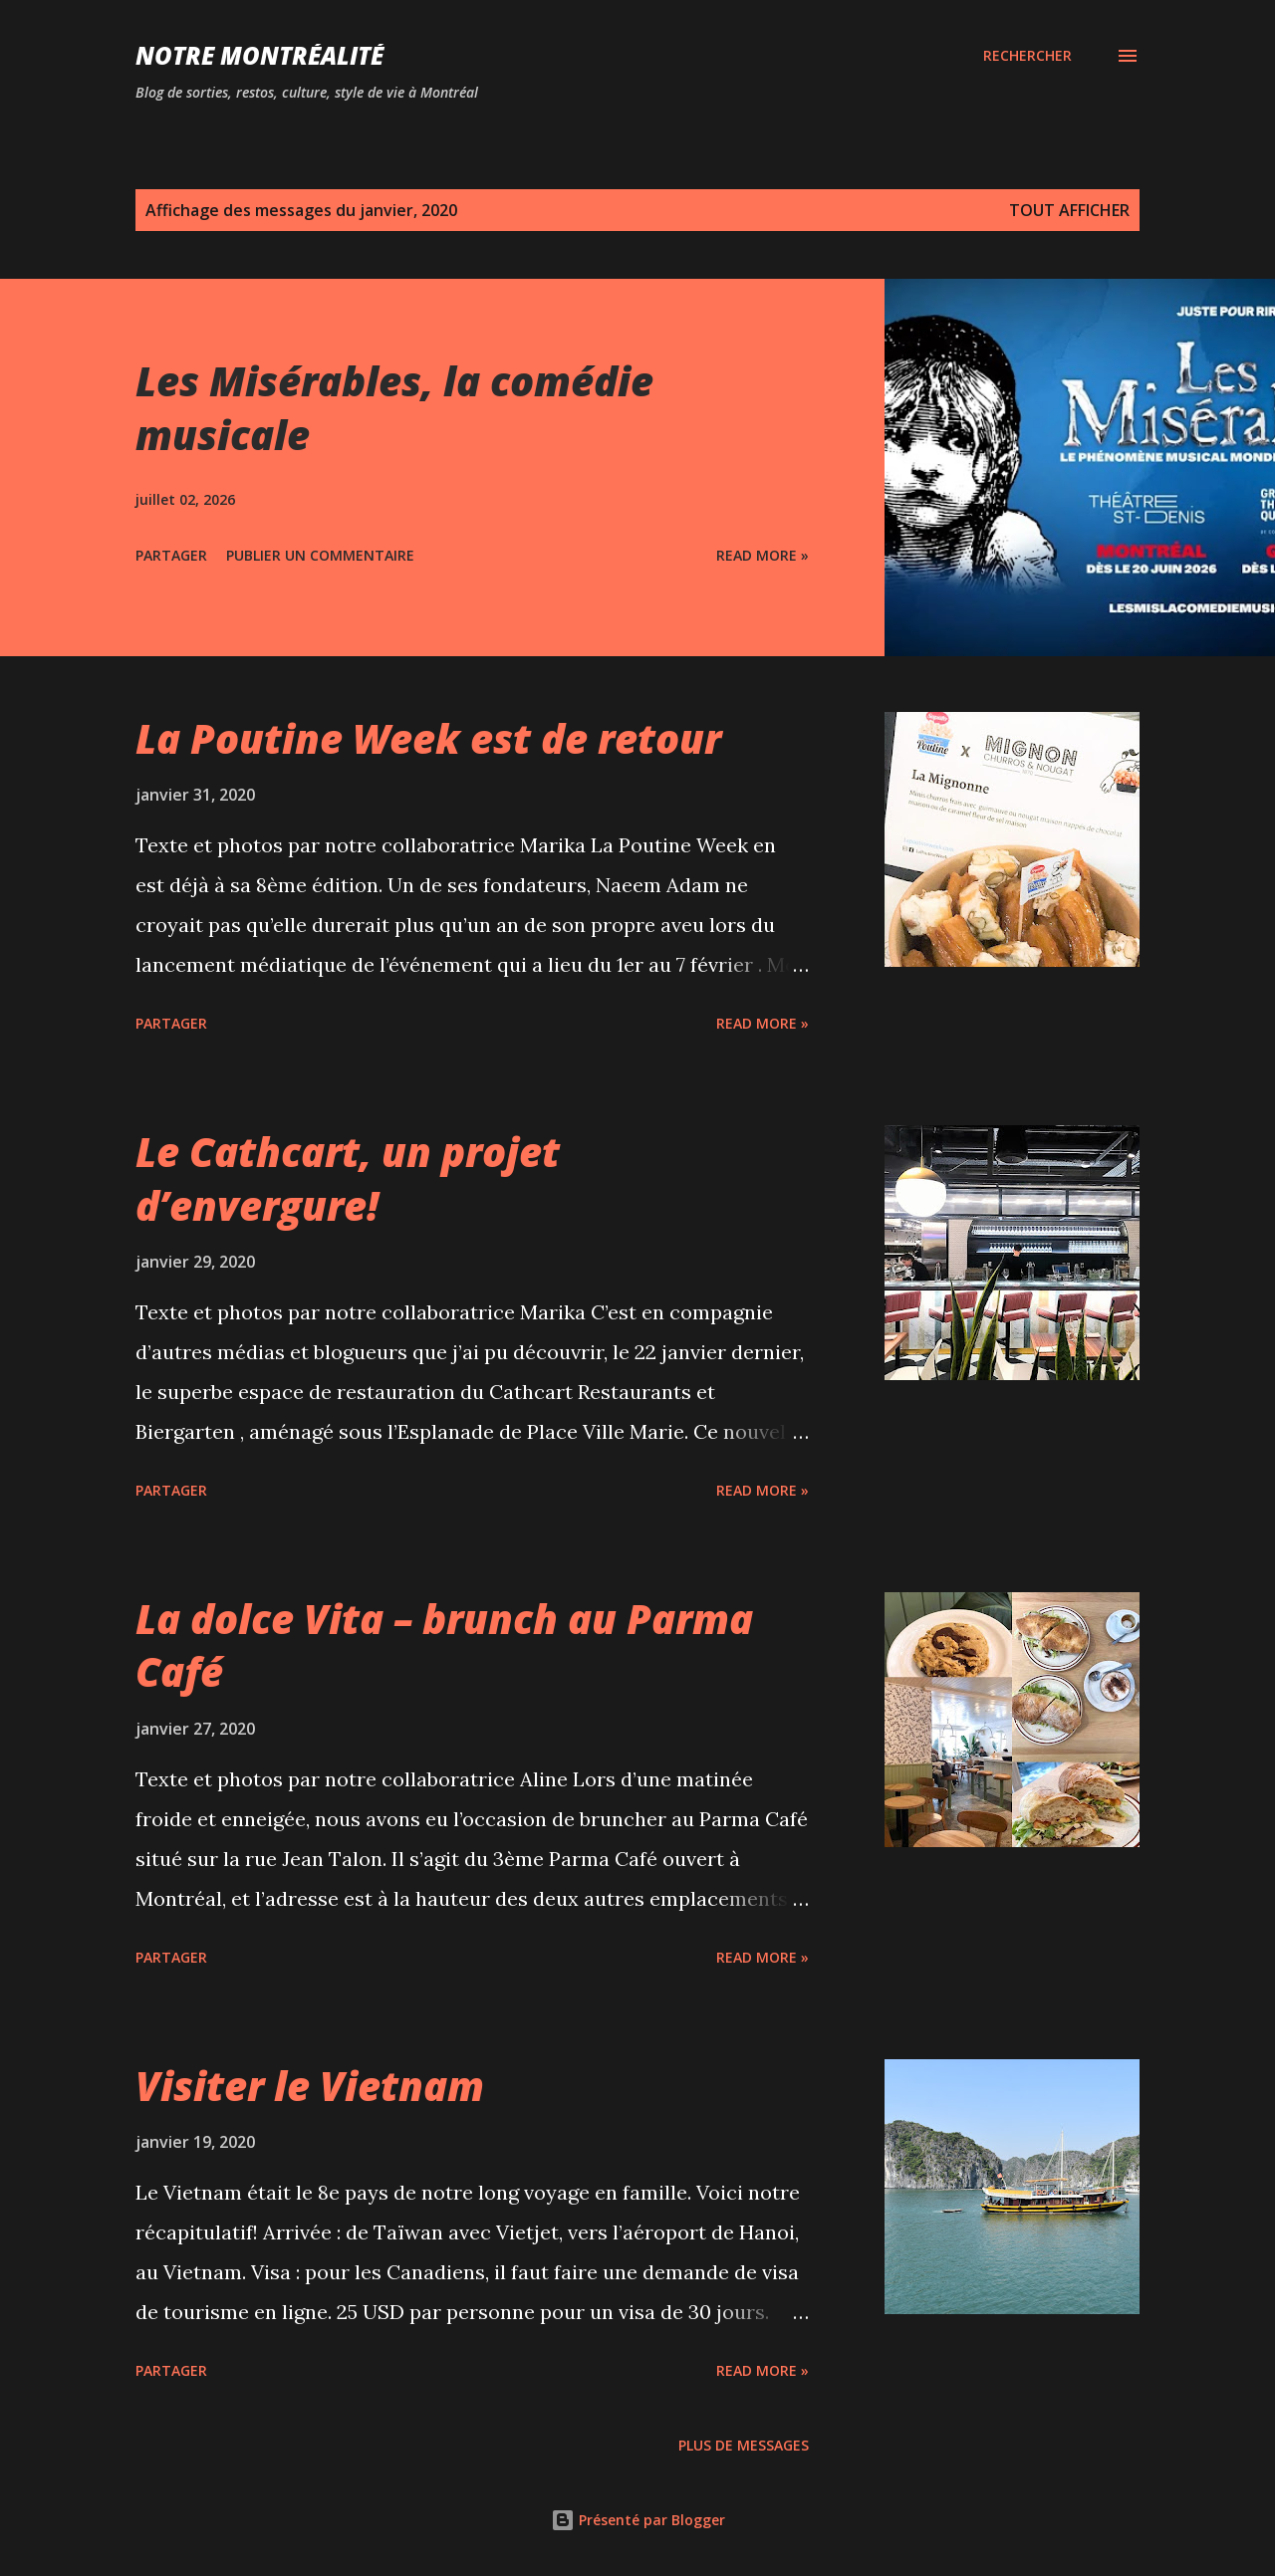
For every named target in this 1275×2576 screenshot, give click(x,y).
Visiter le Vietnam (309, 2085)
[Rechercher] (1027, 56)
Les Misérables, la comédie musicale (394, 407)
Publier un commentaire (320, 555)
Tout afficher (1069, 210)
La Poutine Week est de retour (428, 738)
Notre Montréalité (259, 55)
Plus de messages (743, 2445)
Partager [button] (171, 555)
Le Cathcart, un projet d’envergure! (347, 1178)
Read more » (762, 555)
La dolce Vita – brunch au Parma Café (444, 1645)
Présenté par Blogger (638, 2519)
